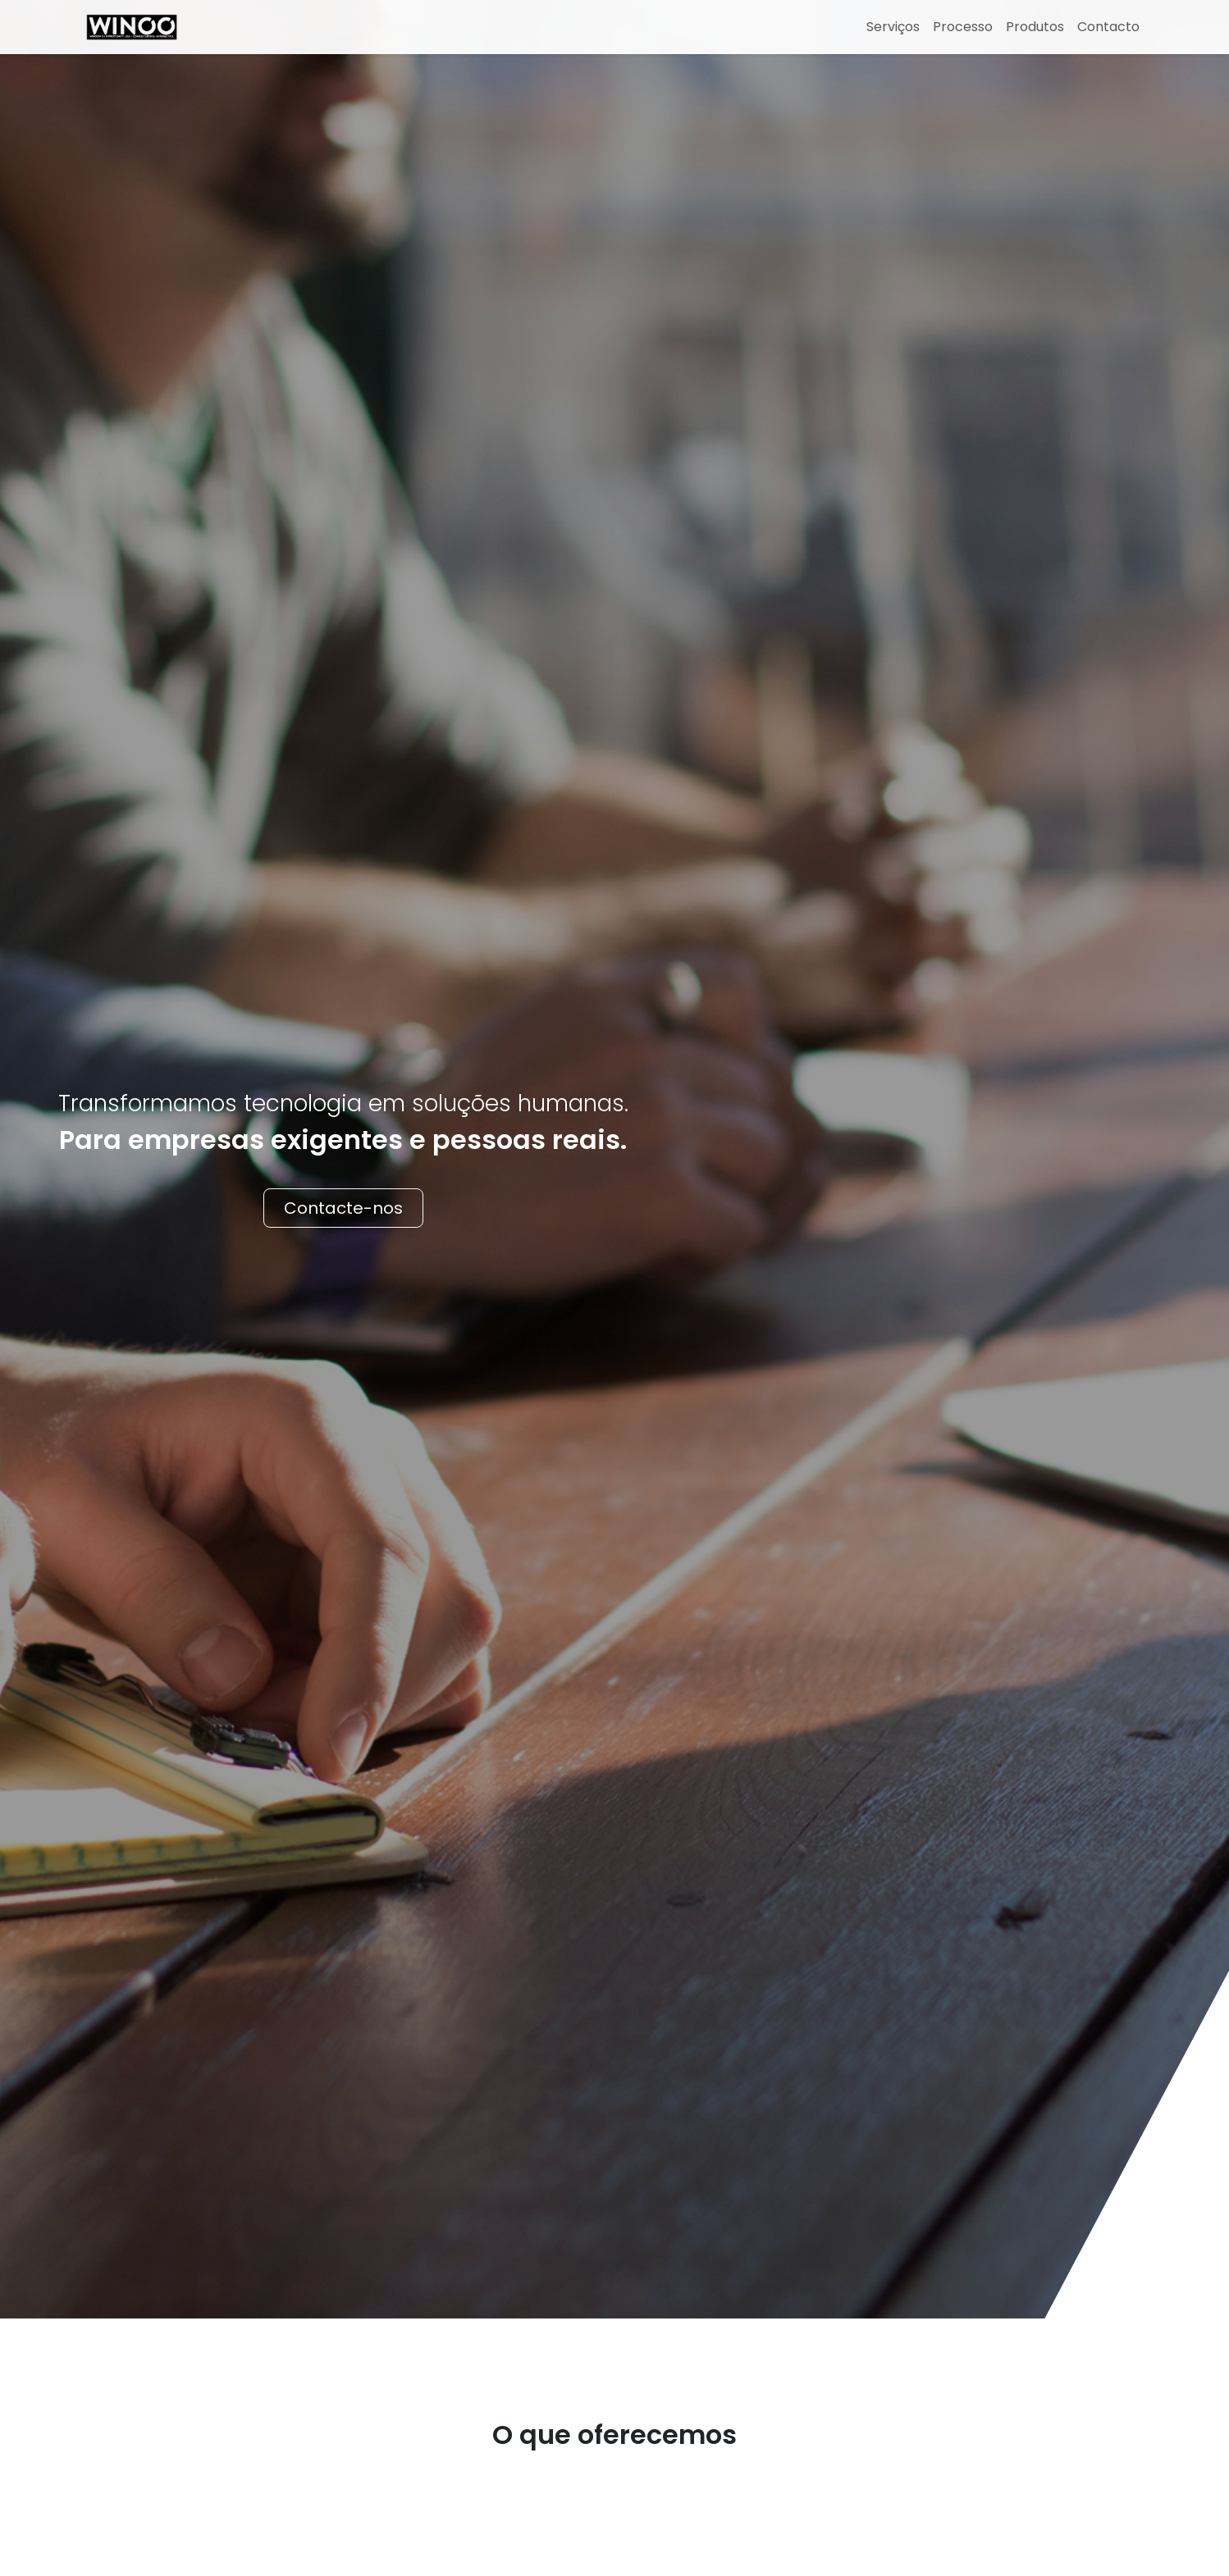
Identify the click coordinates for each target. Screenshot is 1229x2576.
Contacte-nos (343, 1208)
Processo (963, 26)
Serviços (893, 26)
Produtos (1035, 26)
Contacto (1108, 26)
